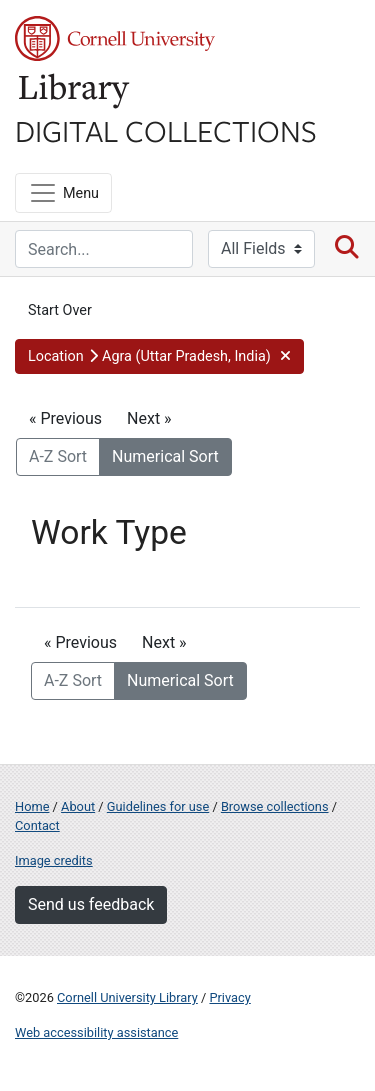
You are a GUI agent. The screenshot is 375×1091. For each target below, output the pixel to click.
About (78, 806)
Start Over (60, 310)
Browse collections (275, 806)
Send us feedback (91, 904)
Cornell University (115, 38)
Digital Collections (166, 130)
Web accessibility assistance (96, 1032)
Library (75, 91)
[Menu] (63, 193)
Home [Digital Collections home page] (32, 806)
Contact (37, 825)
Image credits (54, 860)
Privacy (229, 997)
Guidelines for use (158, 806)
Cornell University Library (127, 997)
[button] (159, 357)
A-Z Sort (58, 456)
